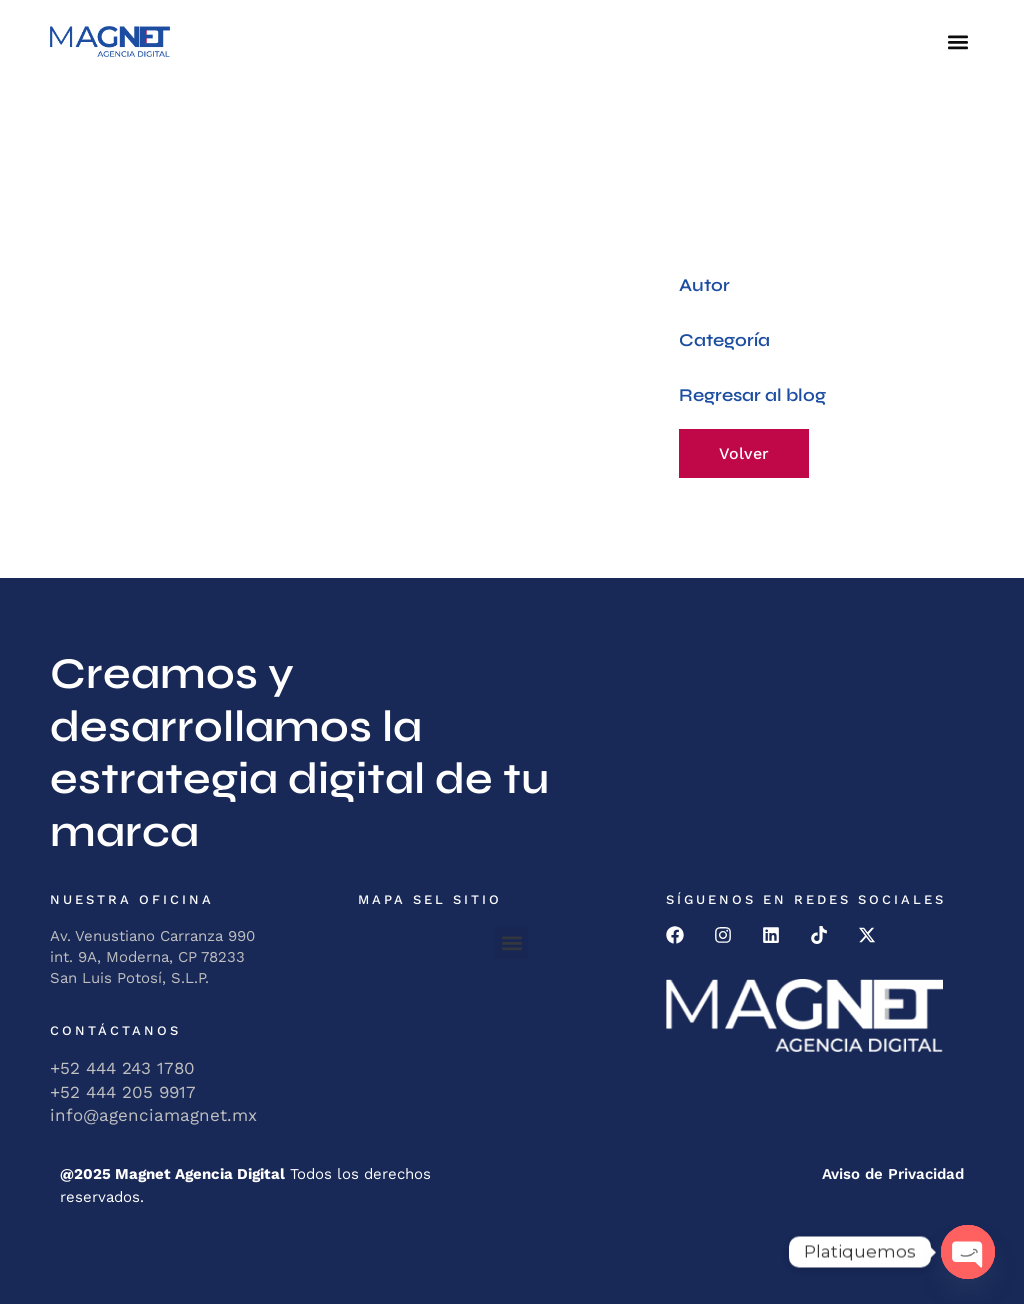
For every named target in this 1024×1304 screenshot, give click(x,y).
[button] (957, 41)
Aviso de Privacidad (893, 1174)
